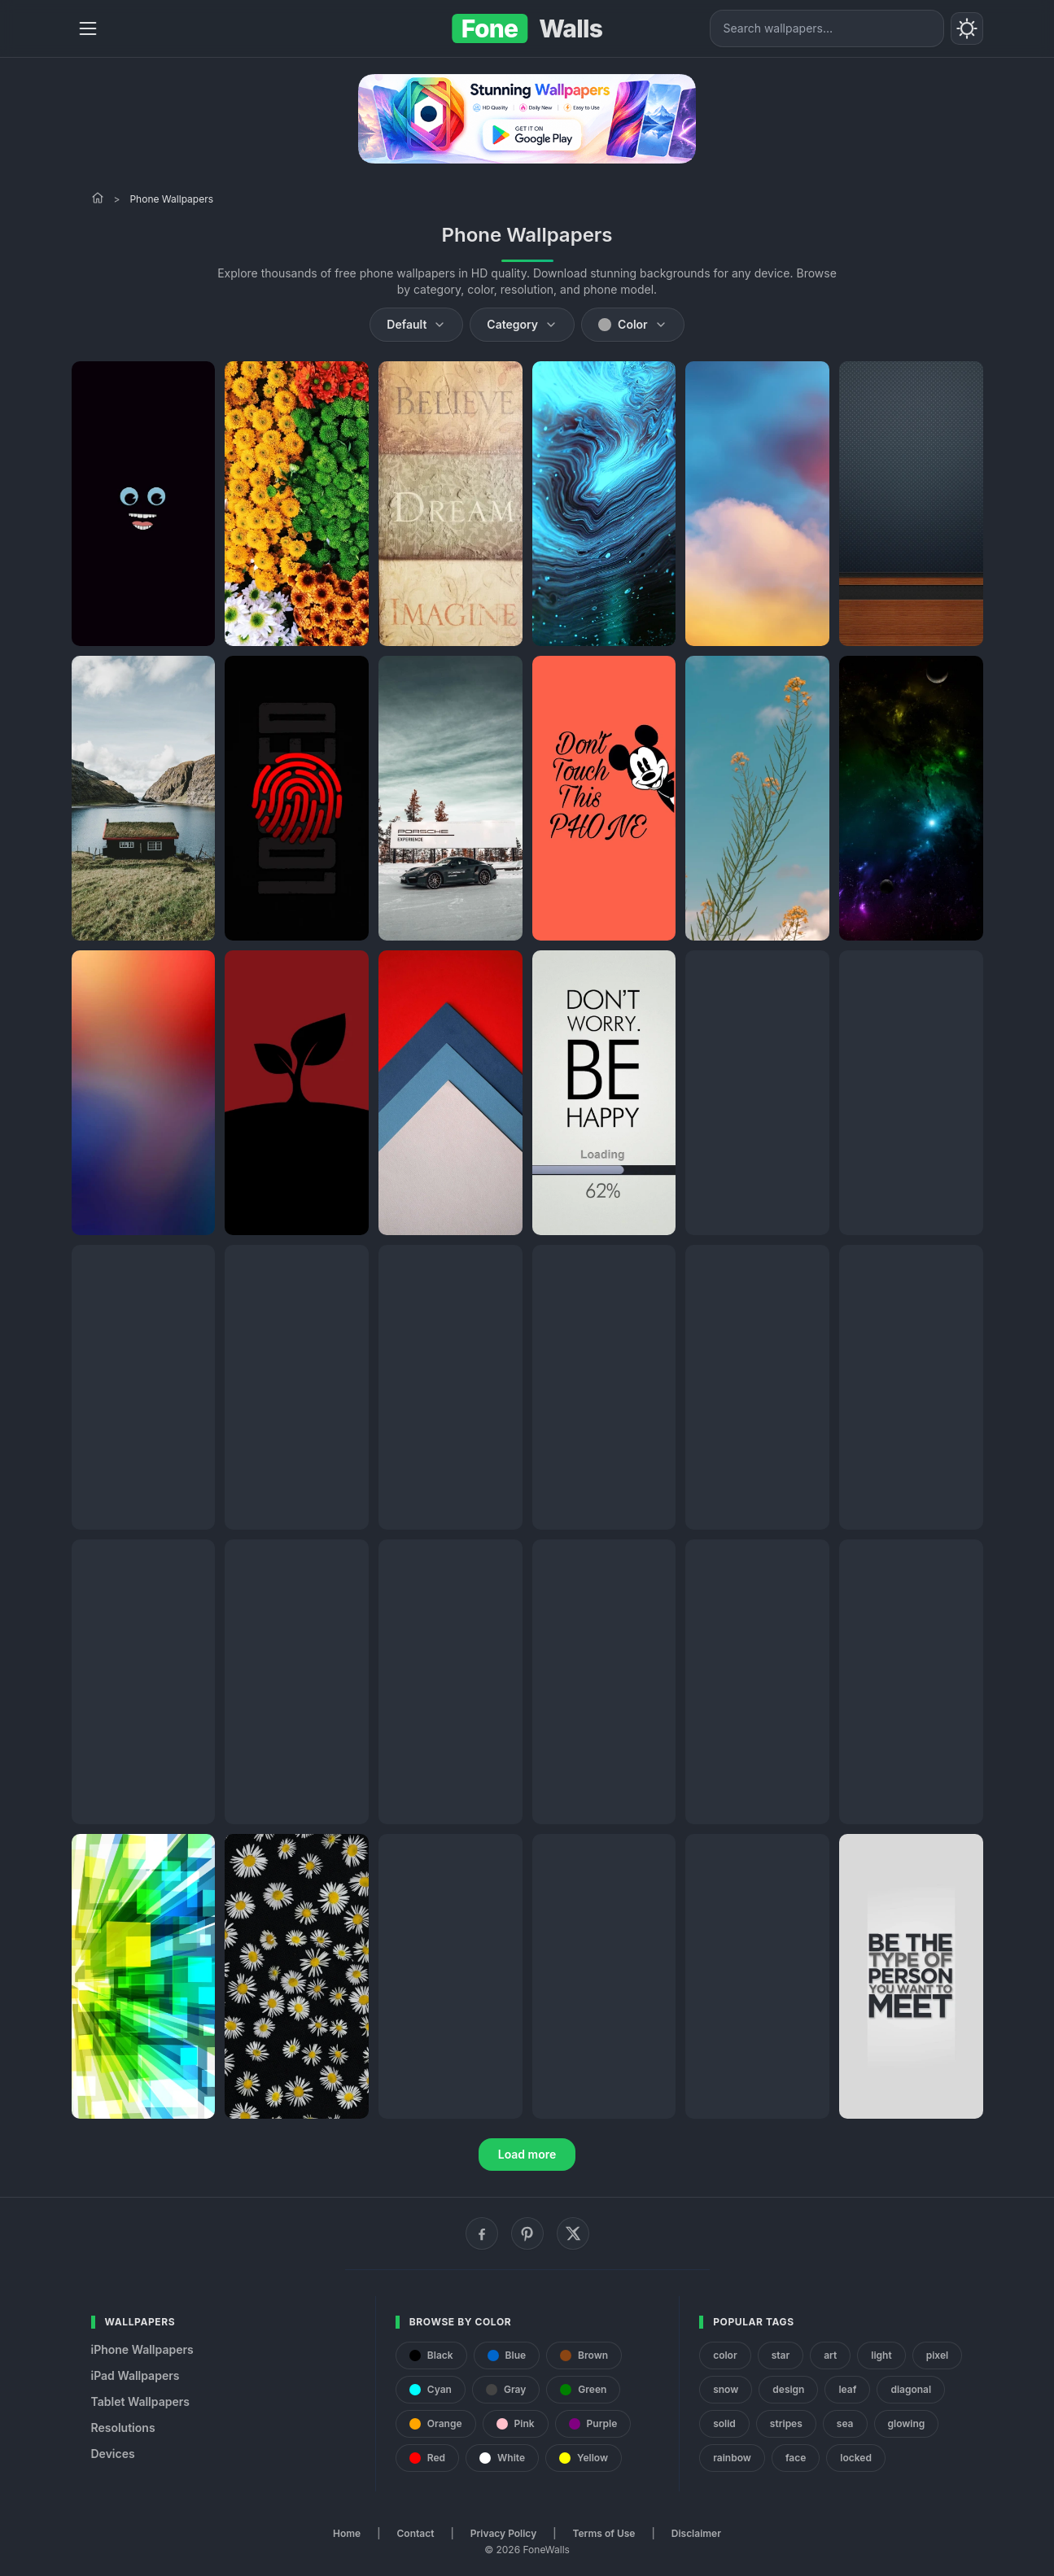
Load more (527, 2154)
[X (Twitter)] (573, 2233)
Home (347, 2533)
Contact (416, 2533)
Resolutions (123, 2427)
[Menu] (88, 28)
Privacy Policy (503, 2533)
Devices (113, 2453)
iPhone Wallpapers (142, 2349)
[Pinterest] (527, 2233)
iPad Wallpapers (135, 2375)
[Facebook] (482, 2233)
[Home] (97, 197)
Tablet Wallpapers (140, 2401)
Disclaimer (696, 2533)
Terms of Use (604, 2533)
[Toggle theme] (967, 28)
